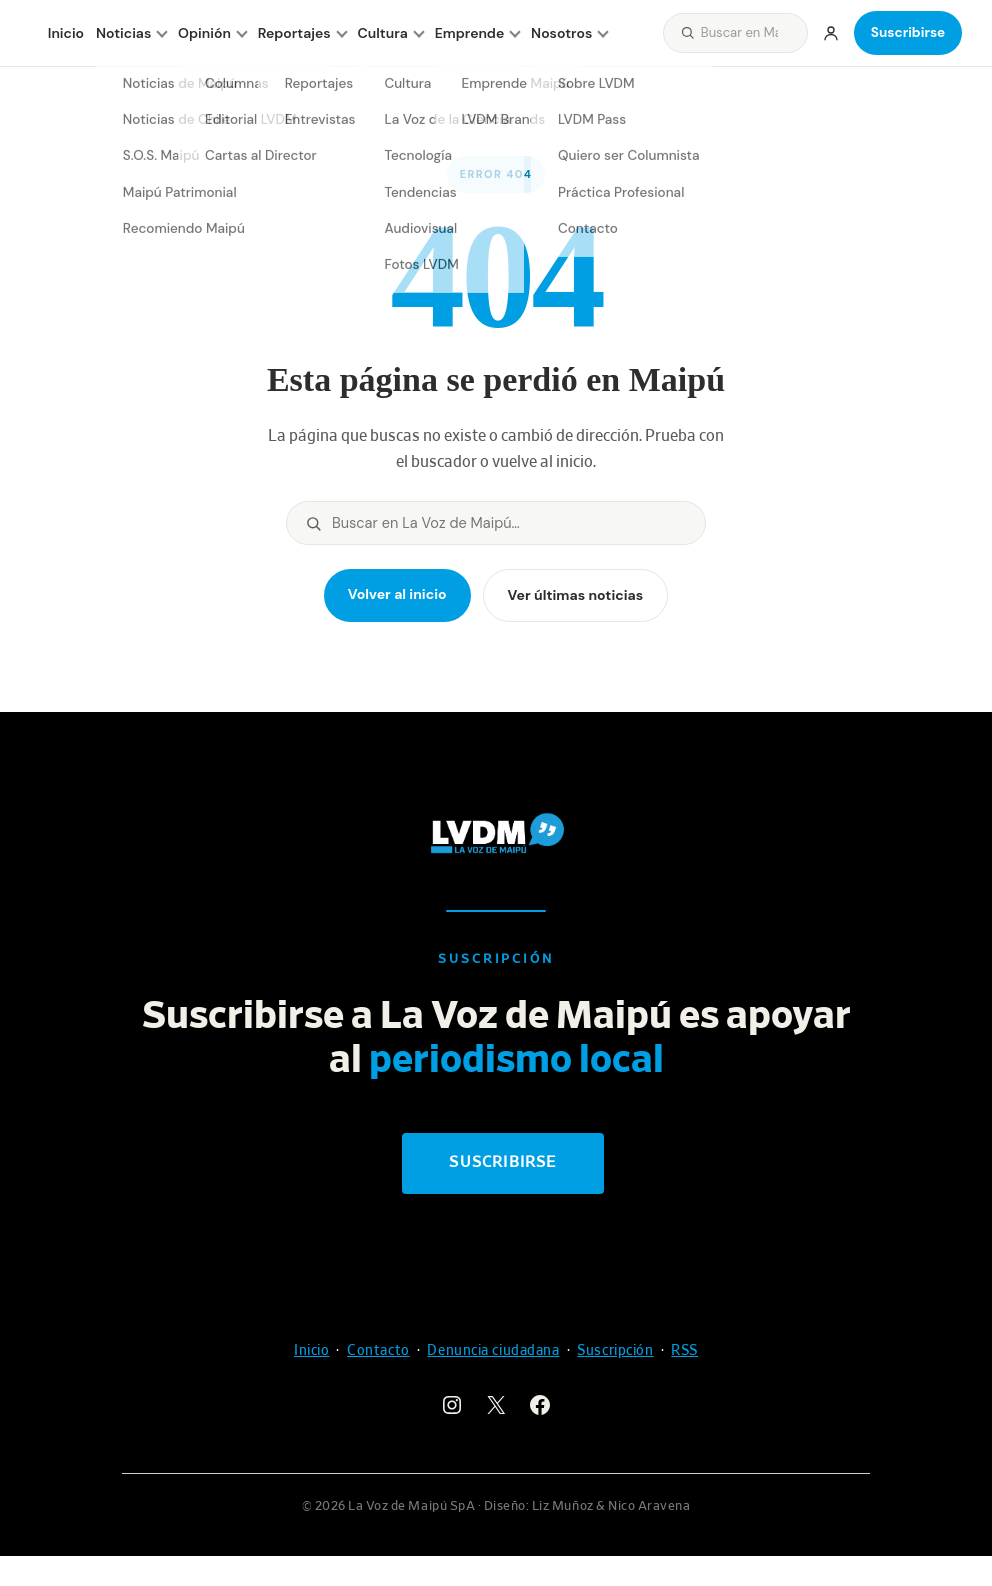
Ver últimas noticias (576, 595)
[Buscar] (750, 32)
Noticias (123, 33)
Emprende (470, 33)
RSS (684, 1351)
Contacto (378, 1351)
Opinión (204, 33)
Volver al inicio (397, 594)
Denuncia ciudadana (493, 1351)
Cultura (383, 33)
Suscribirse (908, 32)
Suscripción (615, 1351)
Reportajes (294, 33)
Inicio (66, 33)
